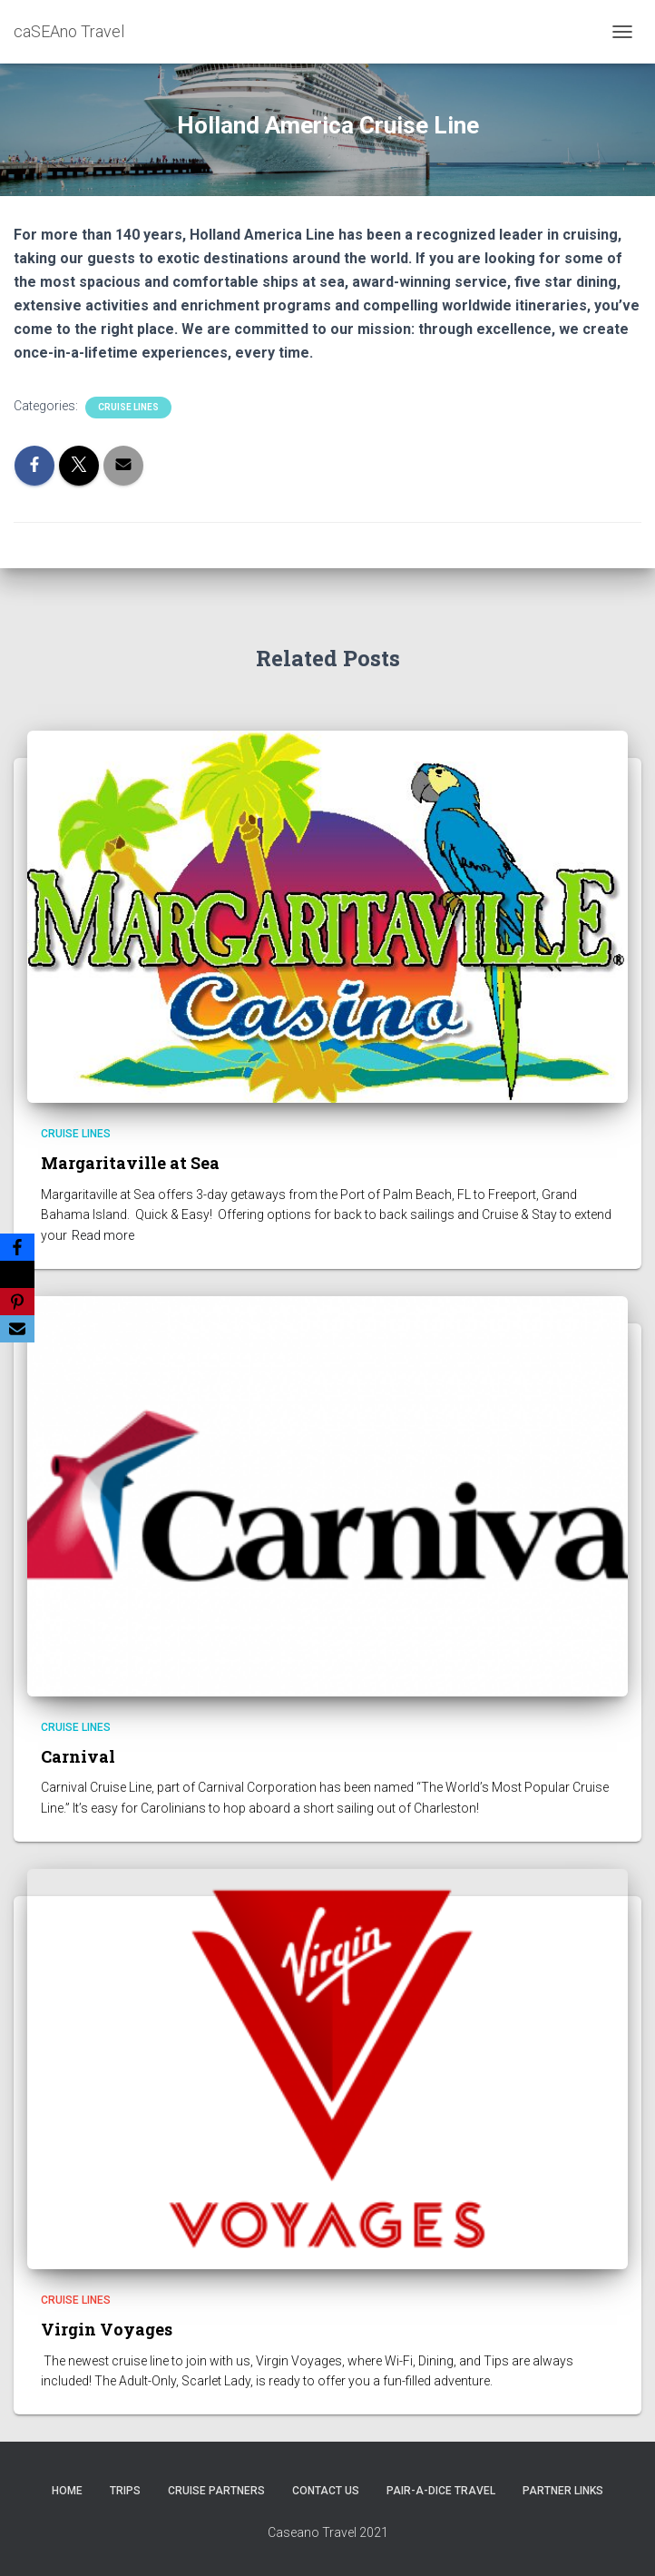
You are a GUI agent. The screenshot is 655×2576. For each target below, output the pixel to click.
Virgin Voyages (106, 2329)
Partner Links (563, 2490)
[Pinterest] (17, 1301)
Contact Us (325, 2490)
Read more (103, 1235)
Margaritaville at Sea (130, 1163)
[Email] (17, 1328)
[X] (17, 1274)
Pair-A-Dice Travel (440, 2490)
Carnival (78, 1756)
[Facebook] (17, 1247)
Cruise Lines (128, 407)
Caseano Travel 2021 (328, 2532)
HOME (67, 2490)
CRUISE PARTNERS (216, 2490)
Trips (125, 2490)
